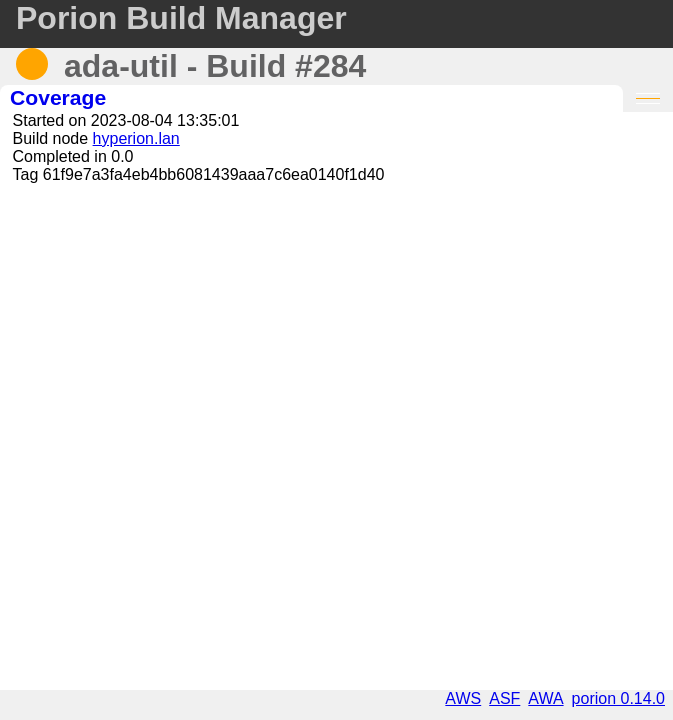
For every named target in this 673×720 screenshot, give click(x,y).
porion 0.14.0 (618, 698)
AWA (545, 698)
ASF (504, 698)
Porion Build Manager (181, 18)
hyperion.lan (136, 138)
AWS (463, 698)
